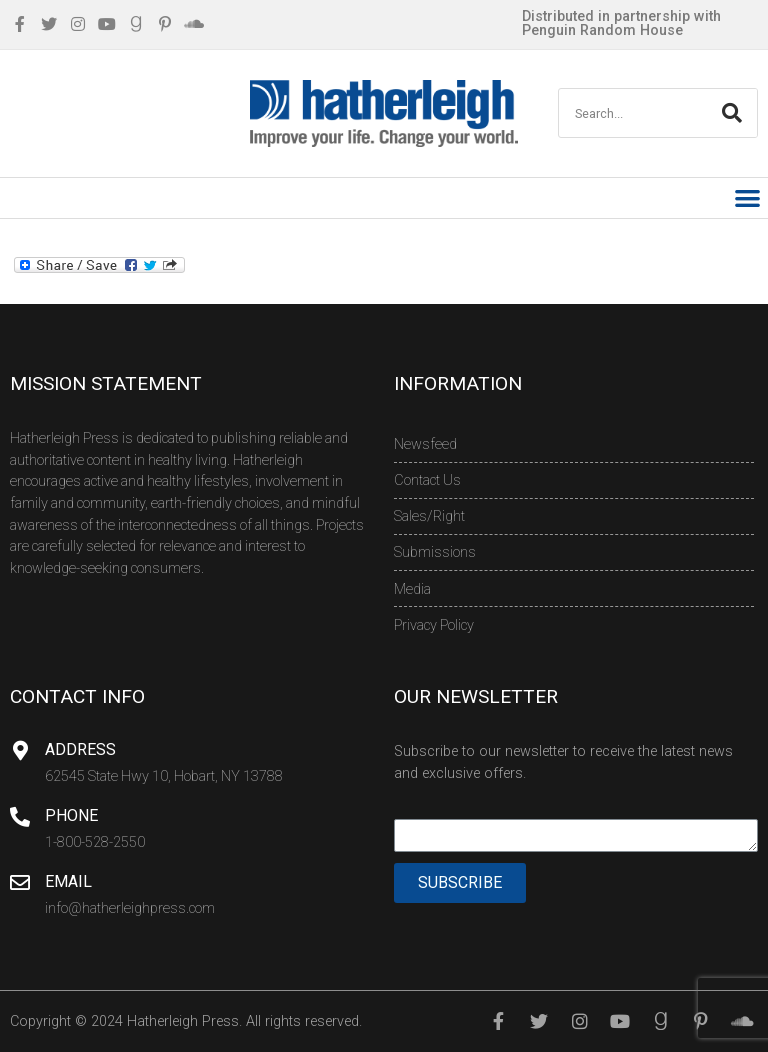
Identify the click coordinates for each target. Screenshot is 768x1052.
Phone (71, 815)
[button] (748, 198)
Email (68, 881)
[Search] (732, 113)
